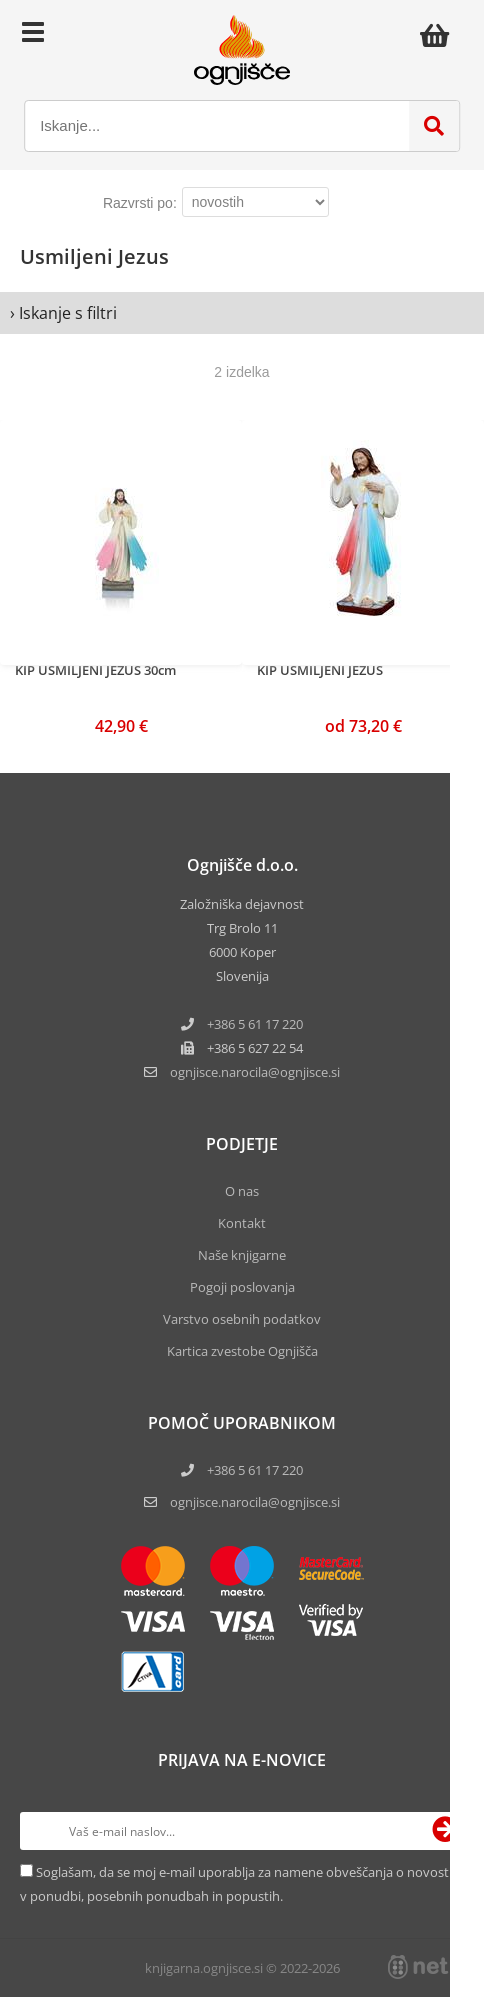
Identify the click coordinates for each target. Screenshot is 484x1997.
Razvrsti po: (140, 203)
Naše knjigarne (242, 1255)
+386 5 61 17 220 (255, 1024)
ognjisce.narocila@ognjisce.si (255, 1502)
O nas (242, 1191)
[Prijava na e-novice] (445, 1831)
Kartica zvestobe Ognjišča (242, 1351)
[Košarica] (440, 35)
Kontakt (242, 1223)
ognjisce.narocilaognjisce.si (255, 1072)
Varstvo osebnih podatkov (242, 1319)
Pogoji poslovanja (242, 1287)
